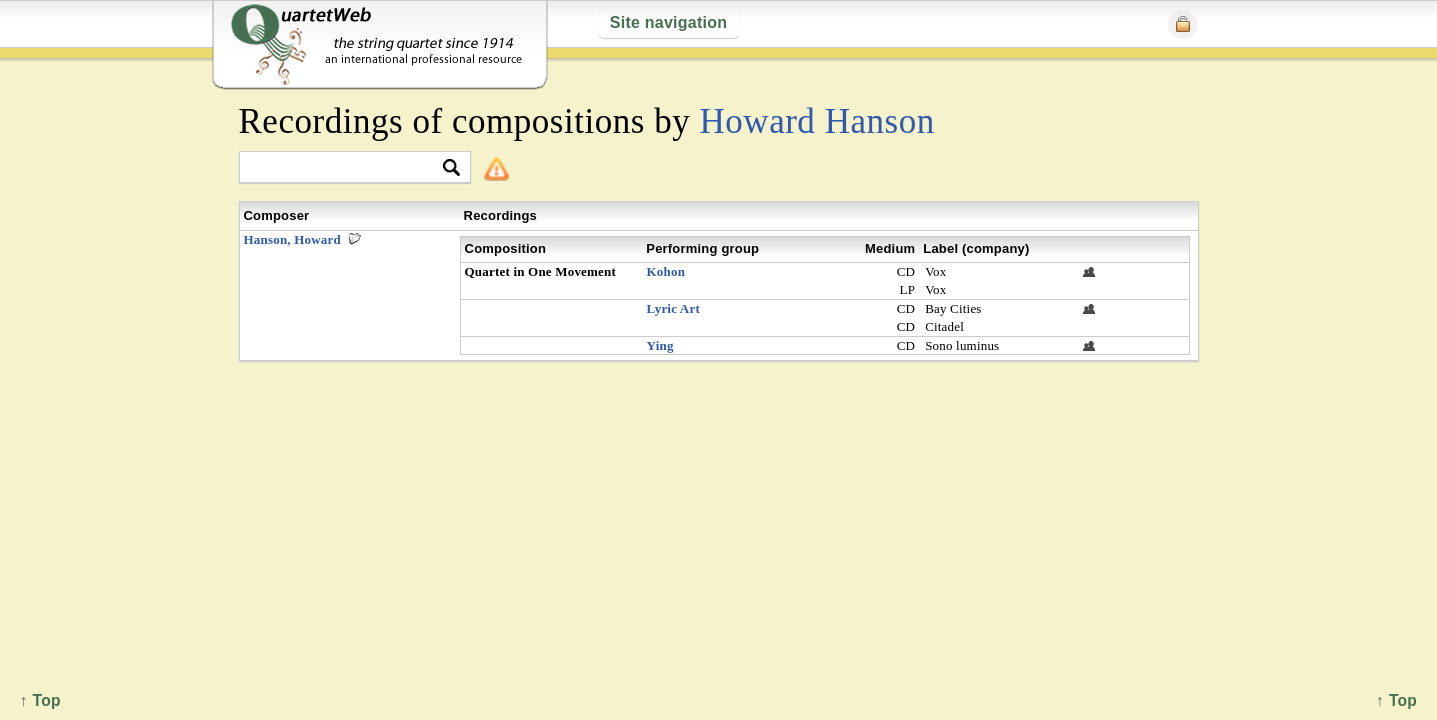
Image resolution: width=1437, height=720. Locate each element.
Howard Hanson (817, 121)
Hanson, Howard (292, 239)
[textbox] (346, 168)
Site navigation (668, 22)
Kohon (666, 271)
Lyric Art (673, 308)
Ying (660, 345)
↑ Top (1396, 700)
